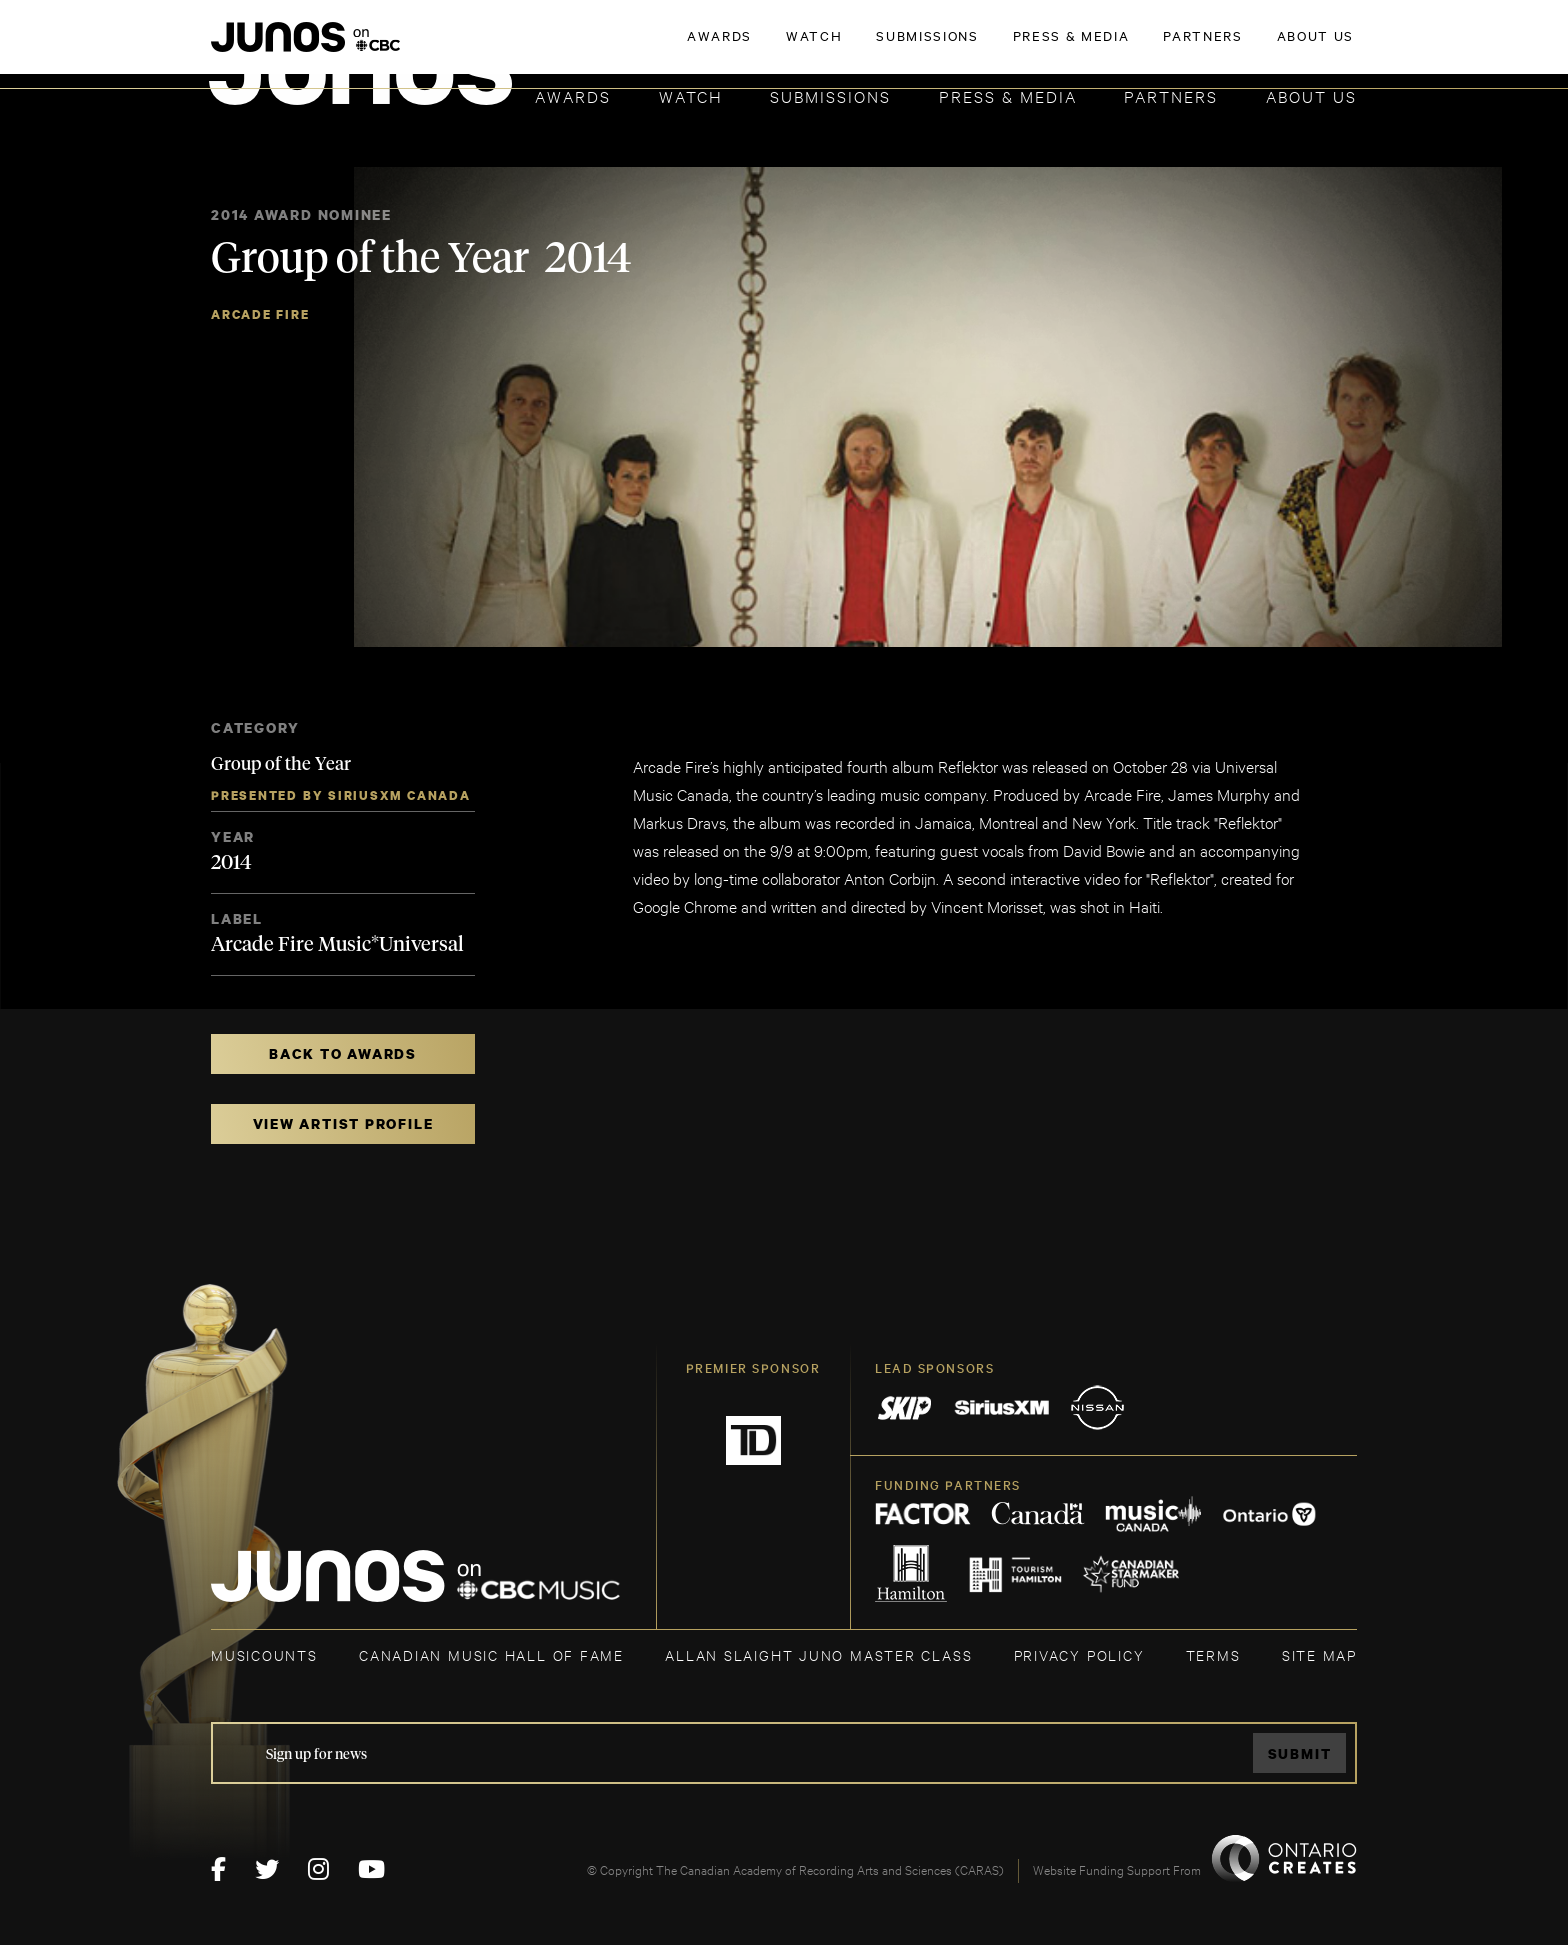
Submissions (830, 95)
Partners (1171, 95)
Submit (1300, 1753)
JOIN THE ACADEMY (1078, 47)
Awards (573, 95)
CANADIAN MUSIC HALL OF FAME (491, 1654)
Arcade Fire (260, 314)
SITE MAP (1319, 1654)
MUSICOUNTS (264, 1654)
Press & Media (1008, 95)
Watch (691, 95)
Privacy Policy (1079, 1654)
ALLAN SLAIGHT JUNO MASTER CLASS (818, 1654)
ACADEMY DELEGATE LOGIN (1262, 47)
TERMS (1213, 1654)
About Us (1311, 95)
